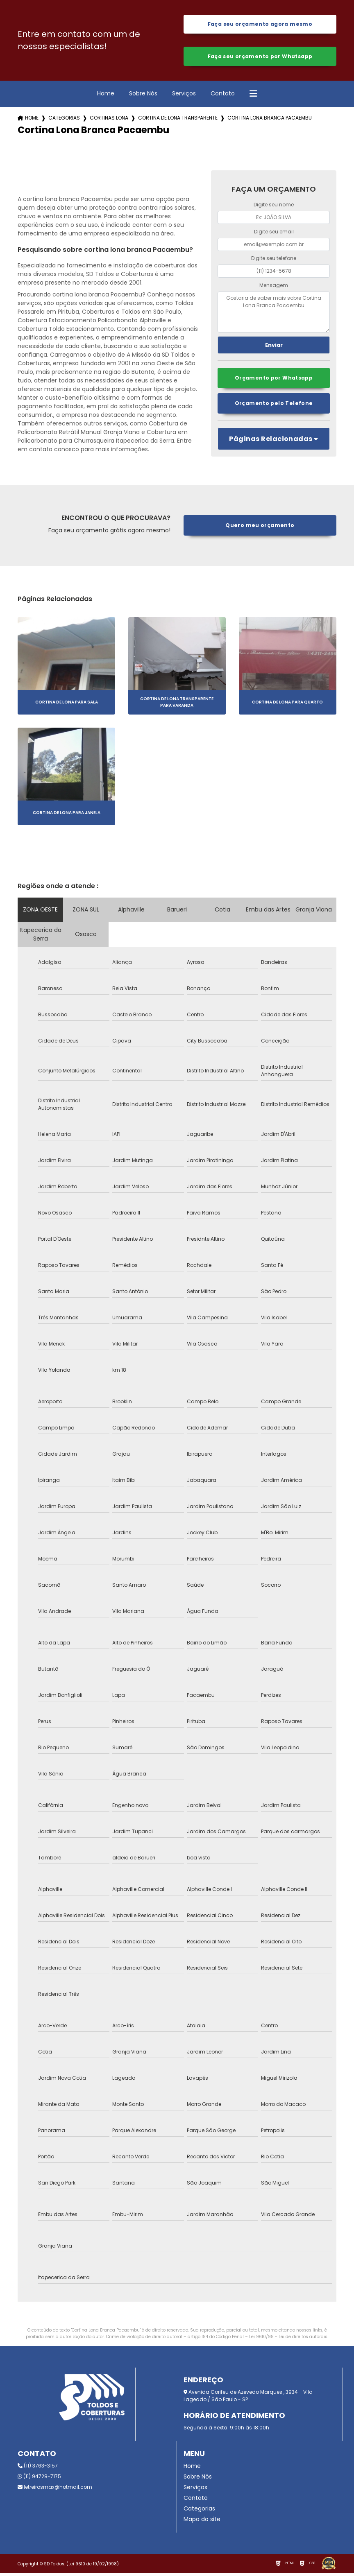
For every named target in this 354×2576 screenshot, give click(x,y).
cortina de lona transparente (178, 121)
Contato (223, 96)
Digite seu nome (274, 207)
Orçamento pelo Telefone (273, 407)
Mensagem (273, 288)
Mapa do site (202, 2522)
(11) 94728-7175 (39, 2479)
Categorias (64, 121)
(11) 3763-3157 (38, 2468)
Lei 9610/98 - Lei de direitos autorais (288, 2340)
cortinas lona (109, 121)
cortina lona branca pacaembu (269, 121)
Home (105, 96)
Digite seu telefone (273, 261)
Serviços (184, 96)
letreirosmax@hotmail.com (55, 2490)
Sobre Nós (143, 96)
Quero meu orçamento (260, 528)
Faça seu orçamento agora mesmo (260, 24)
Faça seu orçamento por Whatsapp (259, 58)
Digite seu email (274, 234)
